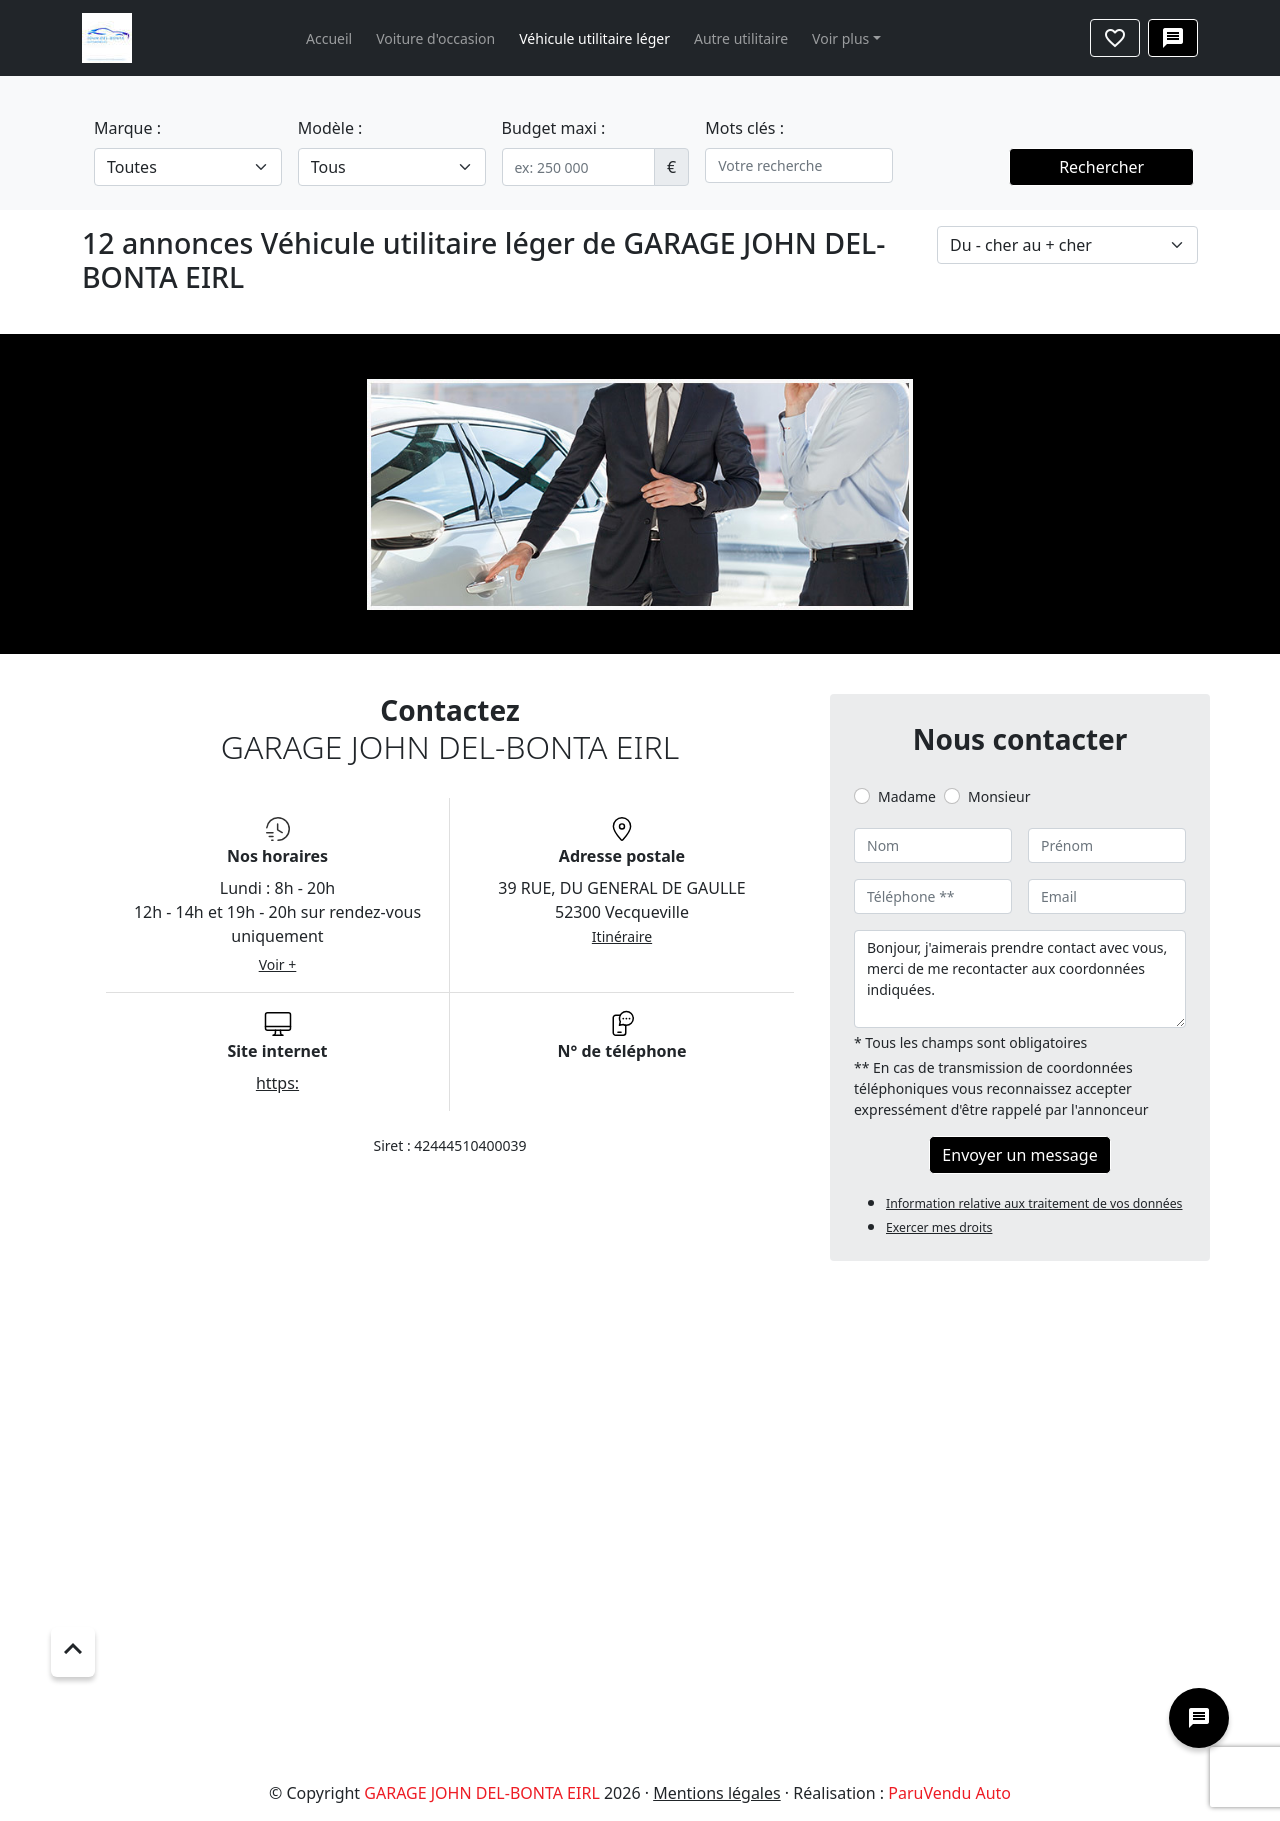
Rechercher (1101, 167)
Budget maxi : (554, 128)
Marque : (127, 128)
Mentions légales (717, 1793)
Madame (907, 796)
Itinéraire (622, 936)
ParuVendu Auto (949, 1793)
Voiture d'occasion (435, 38)
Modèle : (330, 128)
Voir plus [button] (840, 38)
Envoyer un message (1019, 1155)
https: (277, 1083)
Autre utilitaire (741, 38)
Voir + (278, 964)
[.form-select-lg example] (188, 167)
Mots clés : (744, 128)
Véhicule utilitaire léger (594, 38)
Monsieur (999, 796)
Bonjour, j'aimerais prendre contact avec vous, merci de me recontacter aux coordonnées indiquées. (1020, 979)
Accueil (329, 38)
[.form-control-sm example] (579, 167)
